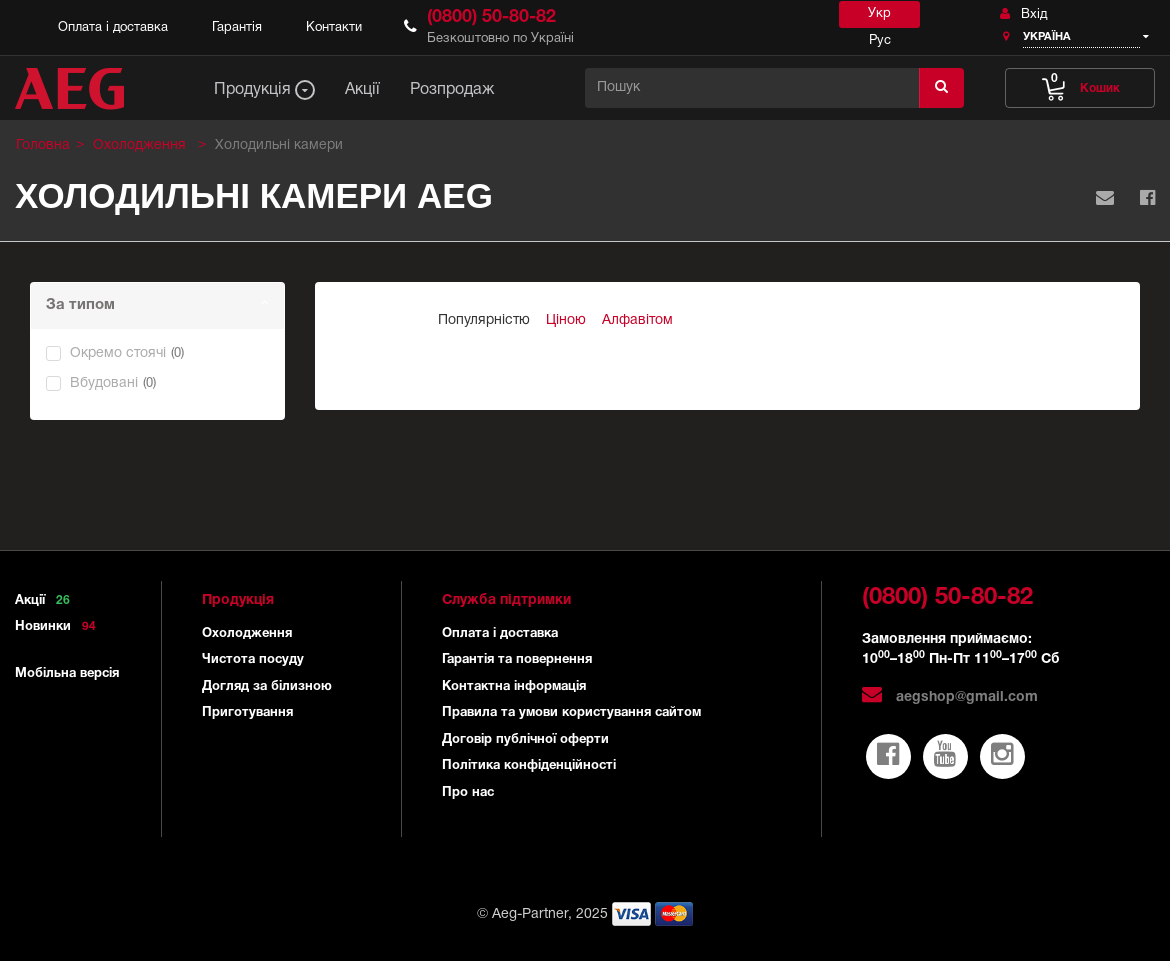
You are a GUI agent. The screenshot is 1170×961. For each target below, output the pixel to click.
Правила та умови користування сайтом (571, 713)
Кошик (1080, 83)
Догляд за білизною (267, 687)
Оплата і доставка (113, 28)
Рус (880, 41)
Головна (43, 145)
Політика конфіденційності (529, 766)
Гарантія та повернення (517, 660)
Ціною (566, 320)
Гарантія (237, 28)
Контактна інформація (514, 687)
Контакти (334, 28)
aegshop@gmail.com (950, 697)
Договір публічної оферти (525, 740)
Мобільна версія (67, 674)
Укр (879, 14)
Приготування (247, 713)
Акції (46, 601)
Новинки (59, 627)
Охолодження (247, 634)
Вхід (1023, 14)
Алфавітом (637, 320)
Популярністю (484, 320)
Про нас (468, 793)
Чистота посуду (253, 660)
